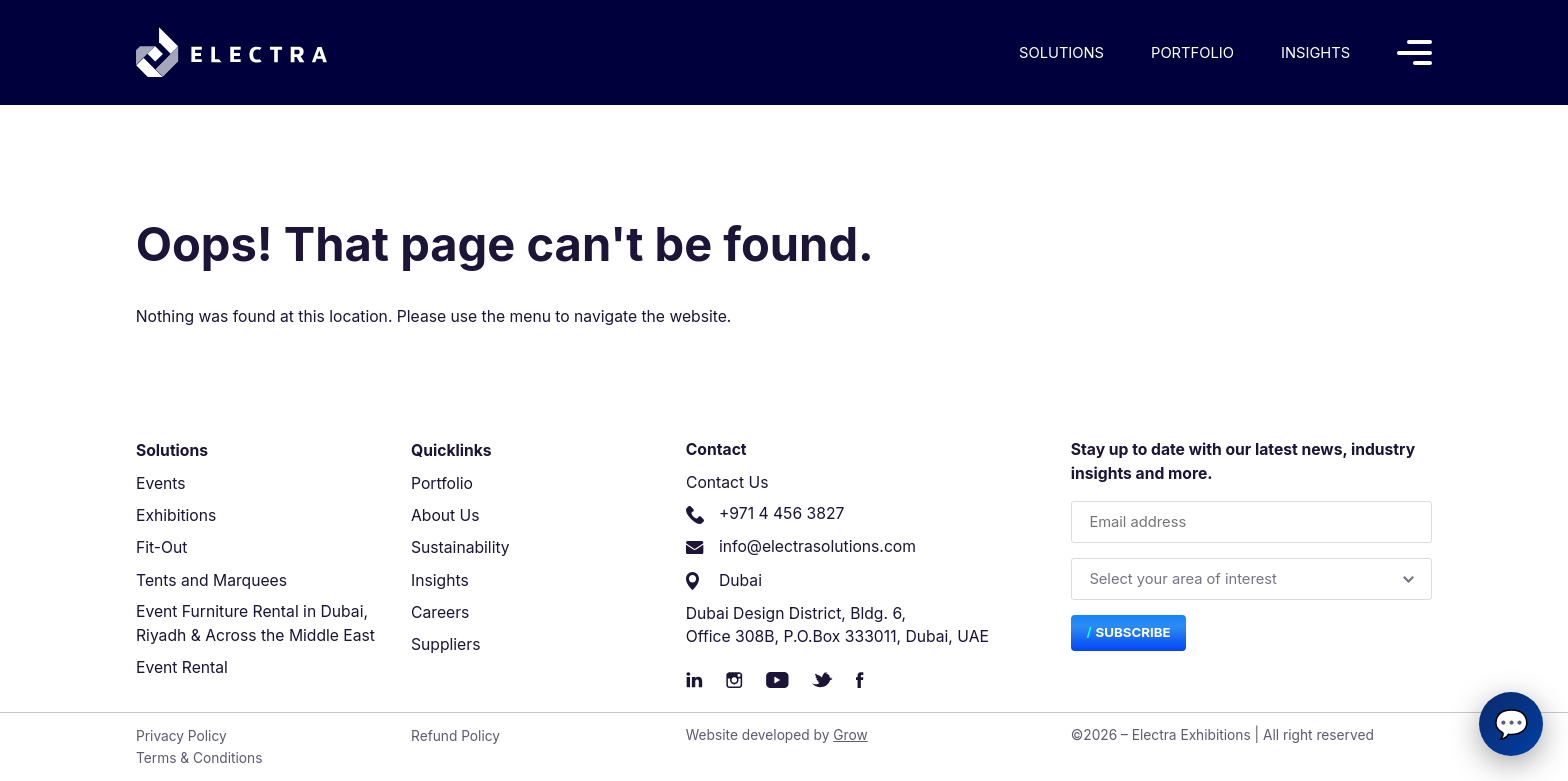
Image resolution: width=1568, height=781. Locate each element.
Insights (1315, 53)
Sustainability (460, 547)
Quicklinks (451, 450)
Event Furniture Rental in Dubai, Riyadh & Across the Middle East (255, 623)
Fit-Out (161, 547)
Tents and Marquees (211, 580)
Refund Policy (455, 736)
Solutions (1061, 53)
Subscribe (1133, 632)
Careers (440, 612)
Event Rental (182, 667)
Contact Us (727, 482)
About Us (445, 515)
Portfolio (1192, 53)
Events (161, 483)
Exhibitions (176, 515)
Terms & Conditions (199, 758)
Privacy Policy (181, 736)
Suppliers (445, 644)
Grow (850, 735)
